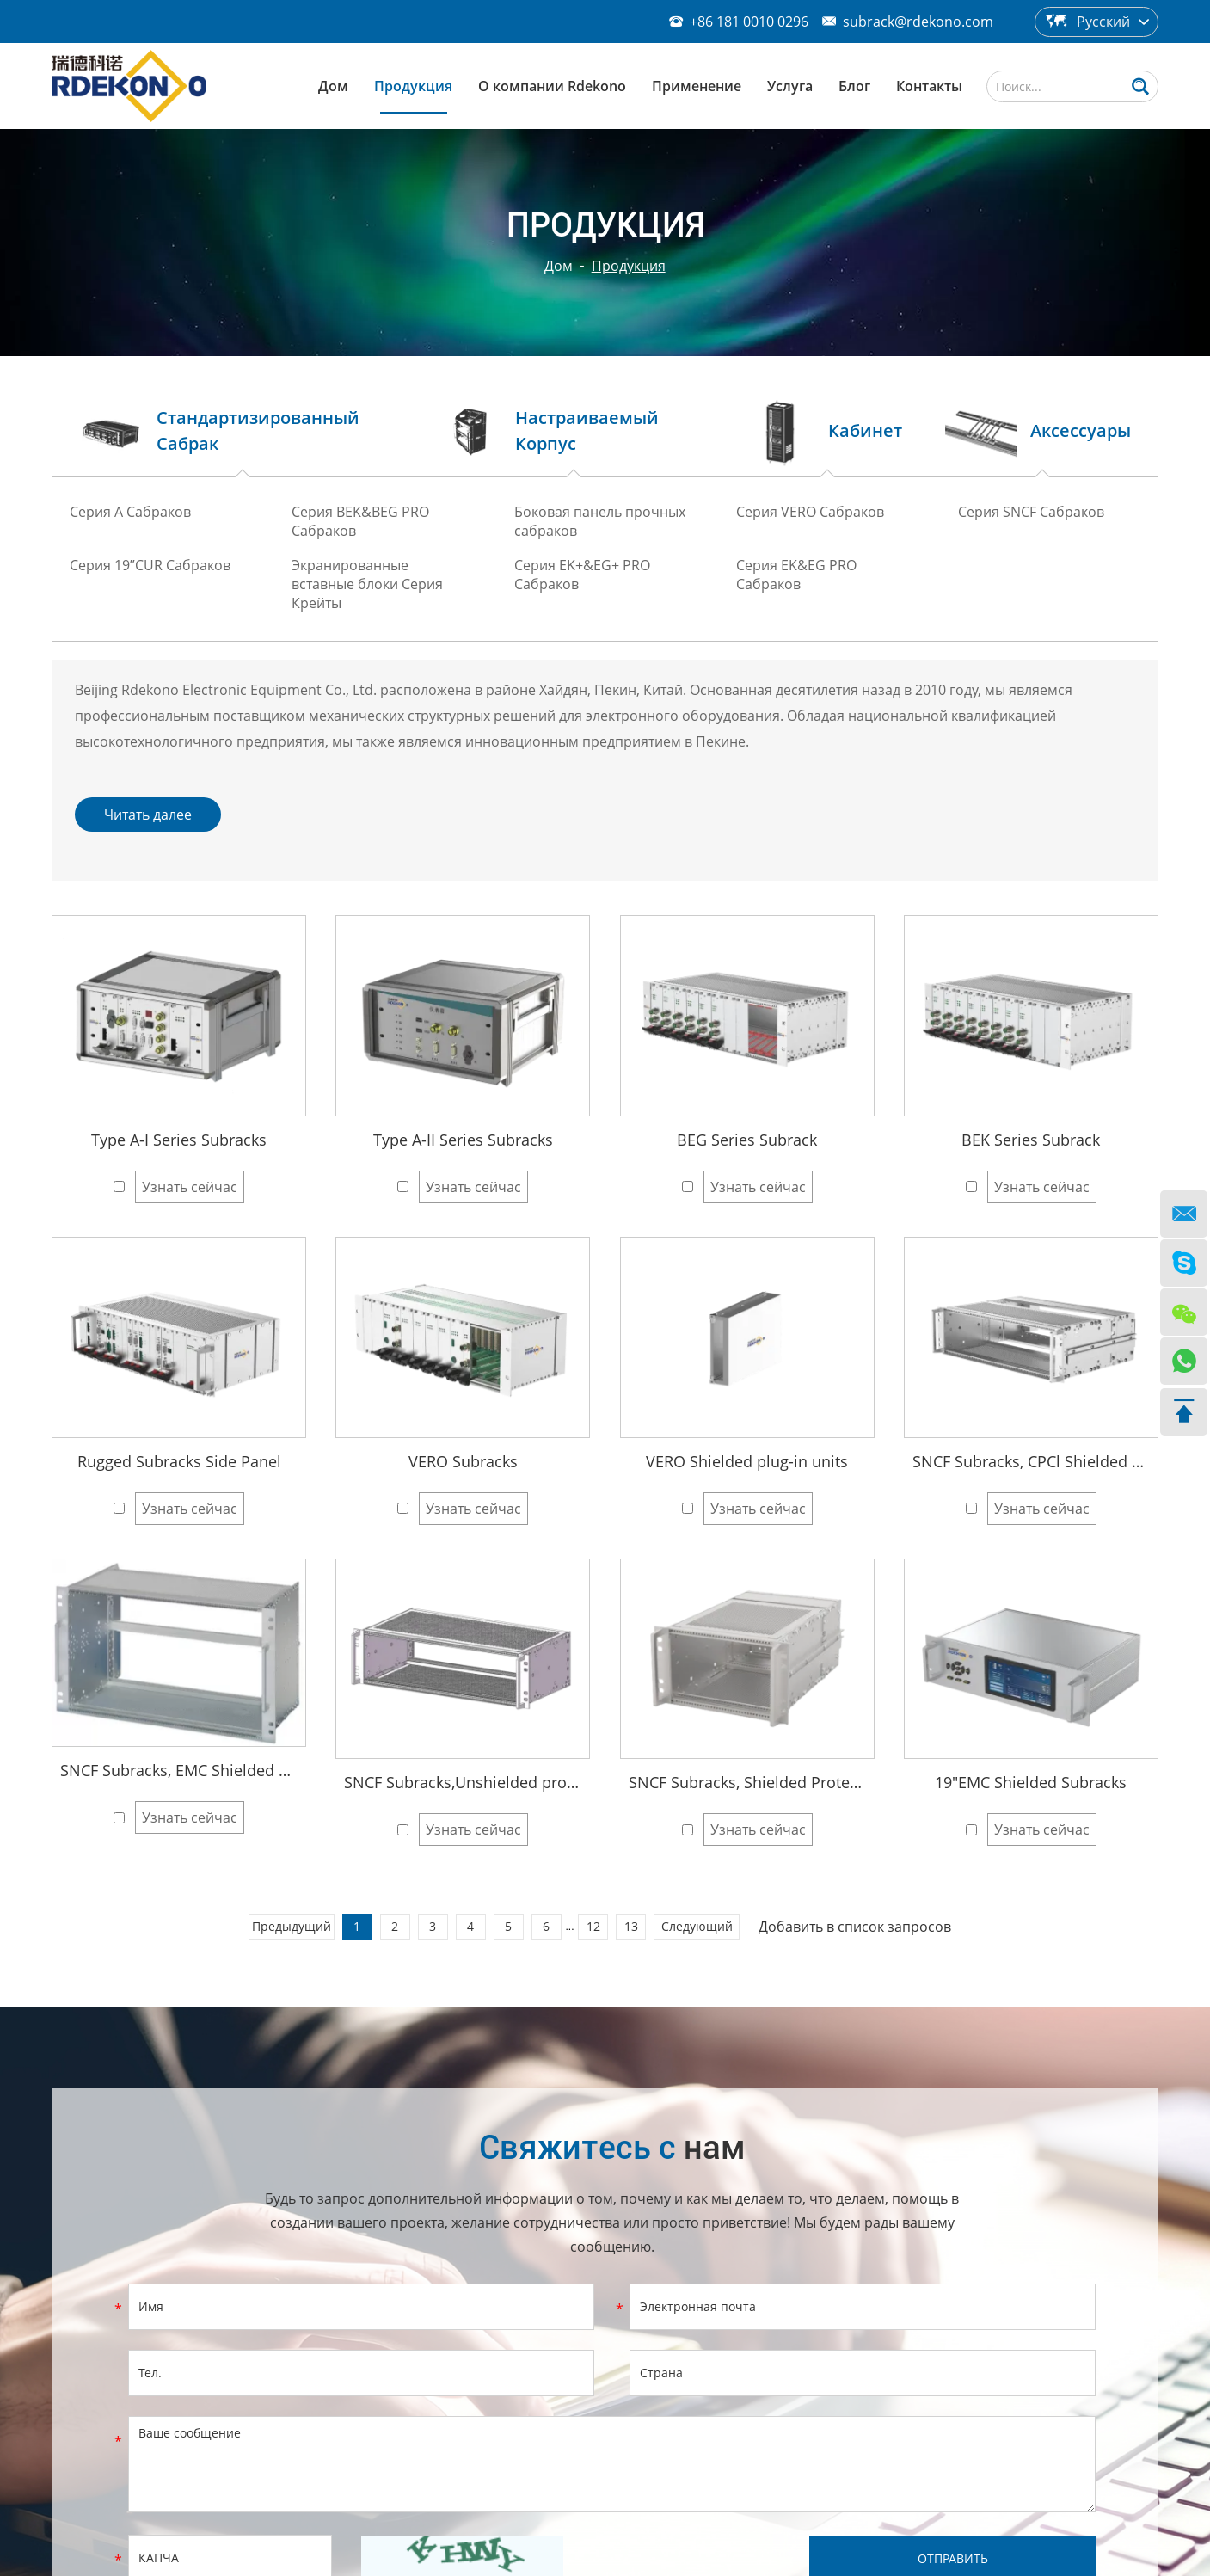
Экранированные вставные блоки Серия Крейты (367, 584)
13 (631, 1926)
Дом (333, 86)
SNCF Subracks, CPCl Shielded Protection (1031, 1461)
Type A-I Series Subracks (179, 1139)
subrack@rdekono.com (918, 21)
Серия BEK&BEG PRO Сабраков (360, 521)
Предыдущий (291, 1926)
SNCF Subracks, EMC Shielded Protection (179, 1770)
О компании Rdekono (552, 86)
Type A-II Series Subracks (463, 1139)
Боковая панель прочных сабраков (599, 521)
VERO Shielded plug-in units (747, 1461)
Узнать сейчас (189, 1186)
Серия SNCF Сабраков (1031, 511)
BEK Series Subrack (1030, 1139)
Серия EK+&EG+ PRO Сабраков (582, 574)
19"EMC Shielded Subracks (1031, 1782)
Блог (854, 86)
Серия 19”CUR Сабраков (150, 565)
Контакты (929, 86)
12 (593, 1926)
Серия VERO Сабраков (810, 511)
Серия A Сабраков (130, 511)
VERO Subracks (463, 1461)
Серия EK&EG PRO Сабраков (796, 574)
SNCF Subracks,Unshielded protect (462, 1782)
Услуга (790, 86)
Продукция (413, 86)
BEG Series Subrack (747, 1139)
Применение (696, 86)
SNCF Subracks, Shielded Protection (747, 1782)
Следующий (697, 1926)
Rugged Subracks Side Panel (179, 1461)
